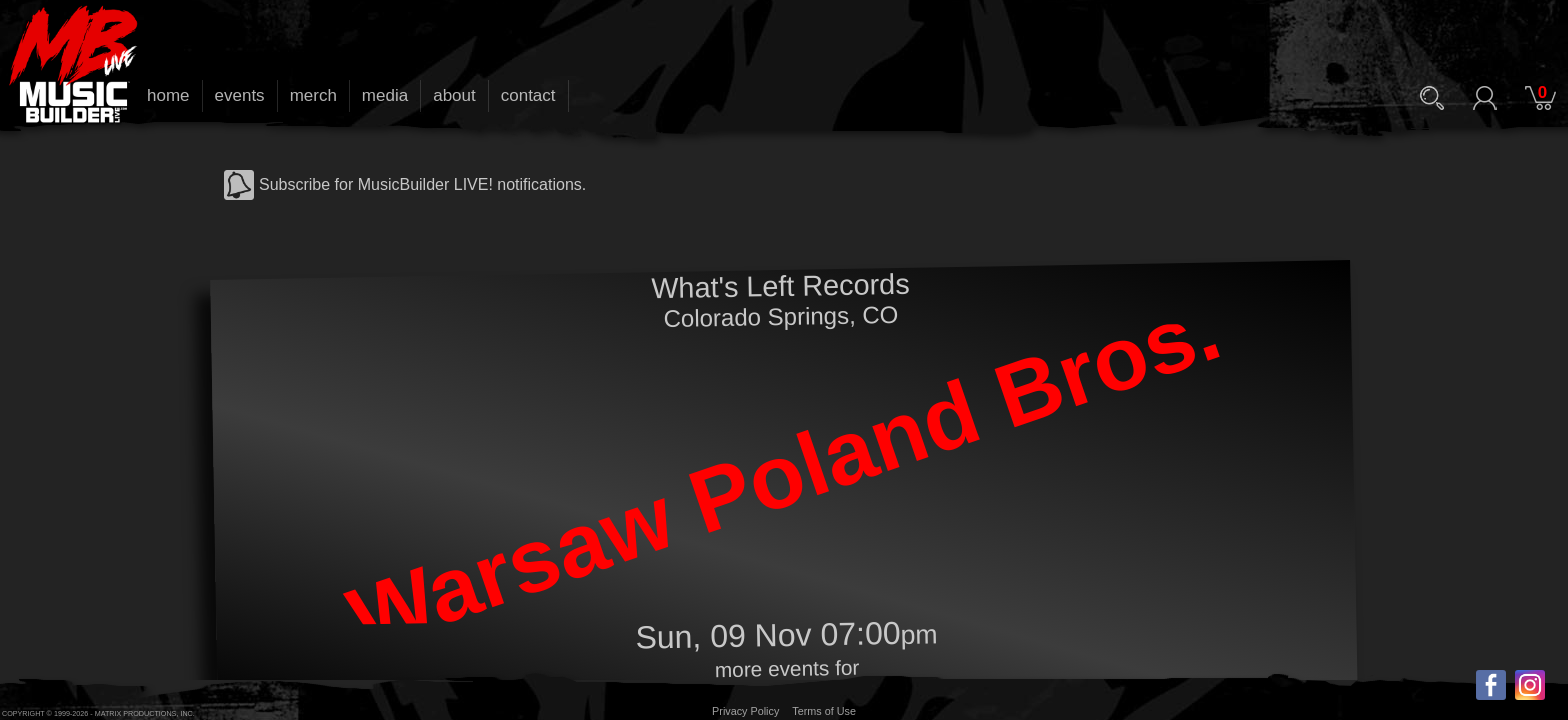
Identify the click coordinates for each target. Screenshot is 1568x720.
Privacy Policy (745, 711)
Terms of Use (824, 711)
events (240, 95)
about (454, 95)
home (168, 95)
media (385, 95)
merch (313, 95)
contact (528, 95)
